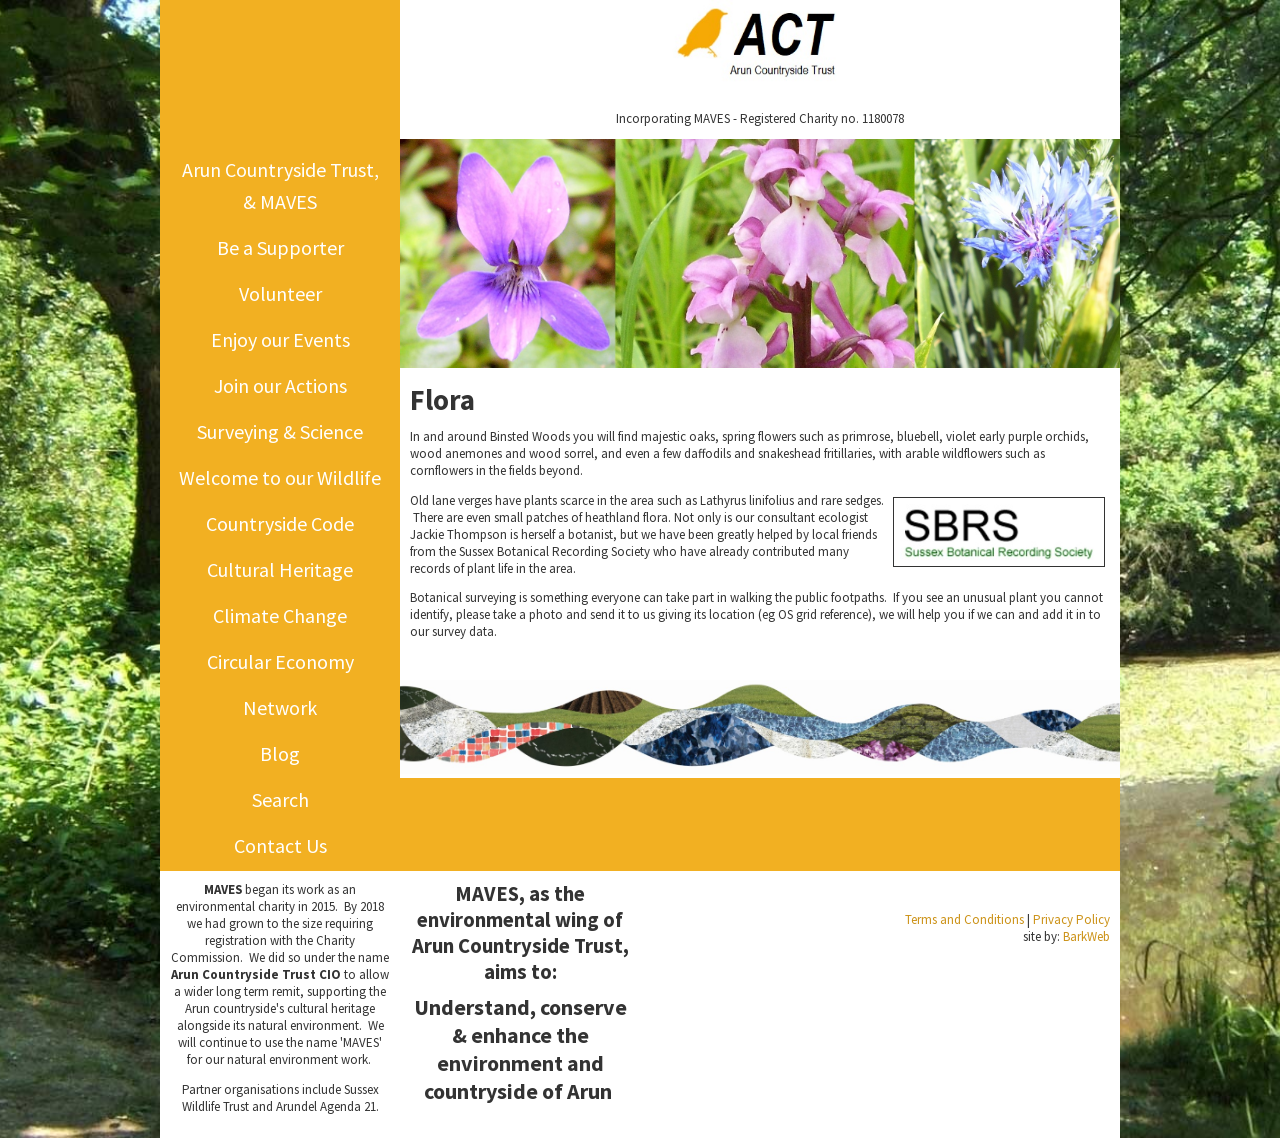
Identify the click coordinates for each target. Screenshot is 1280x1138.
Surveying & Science (280, 431)
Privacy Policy (1071, 919)
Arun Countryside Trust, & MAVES (280, 185)
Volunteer (280, 293)
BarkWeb (1086, 936)
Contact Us (280, 845)
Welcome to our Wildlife (280, 477)
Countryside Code (280, 523)
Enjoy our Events (280, 339)
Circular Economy (280, 661)
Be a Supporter (280, 247)
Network (280, 707)
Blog (280, 753)
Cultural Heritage (280, 569)
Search (280, 799)
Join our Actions (280, 385)
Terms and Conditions (964, 919)
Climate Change (280, 615)
